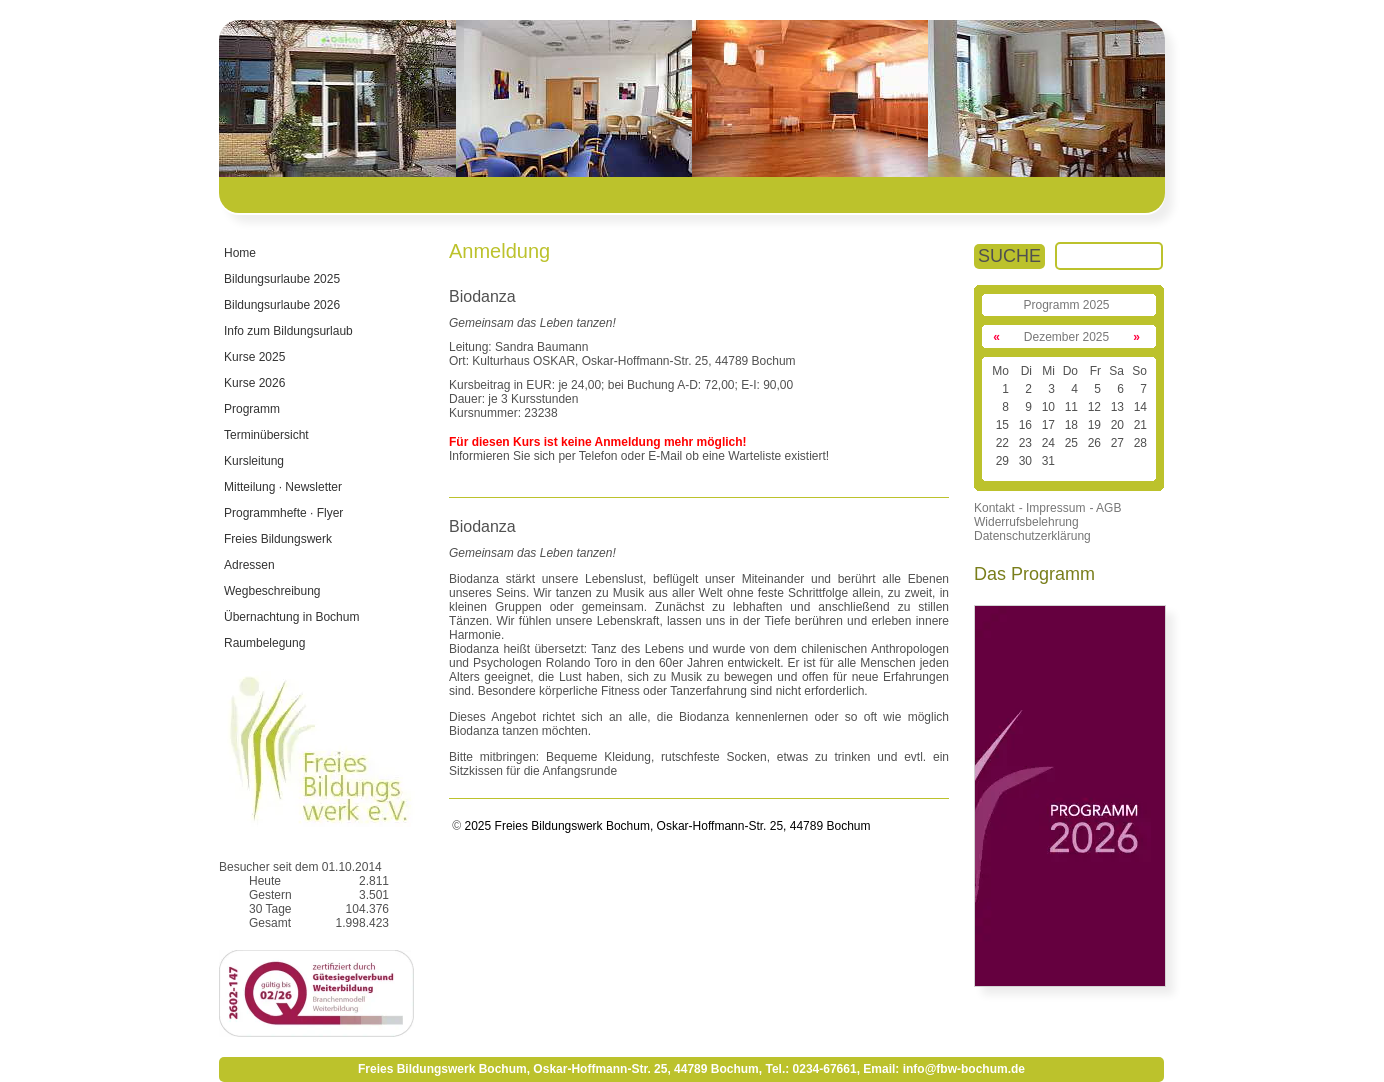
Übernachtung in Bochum (291, 617)
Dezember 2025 (1066, 337)
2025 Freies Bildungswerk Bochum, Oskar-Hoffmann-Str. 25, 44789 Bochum (665, 826)
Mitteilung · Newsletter (283, 487)
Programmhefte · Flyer (283, 513)
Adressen (249, 565)
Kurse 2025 (254, 357)
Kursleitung (254, 461)
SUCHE (1009, 256)
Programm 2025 (1066, 305)
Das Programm (1034, 574)
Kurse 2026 (254, 383)
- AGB (1105, 508)
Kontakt (994, 508)
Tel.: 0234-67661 (810, 1069)
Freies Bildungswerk (278, 539)
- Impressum (1052, 508)
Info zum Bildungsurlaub (288, 331)
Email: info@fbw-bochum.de (944, 1069)
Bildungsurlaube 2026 (282, 305)
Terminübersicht (266, 435)
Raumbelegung (264, 643)
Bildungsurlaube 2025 (282, 279)
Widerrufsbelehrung (1026, 522)
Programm (252, 409)
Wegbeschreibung (272, 591)
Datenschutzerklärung (1032, 536)
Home (240, 253)
